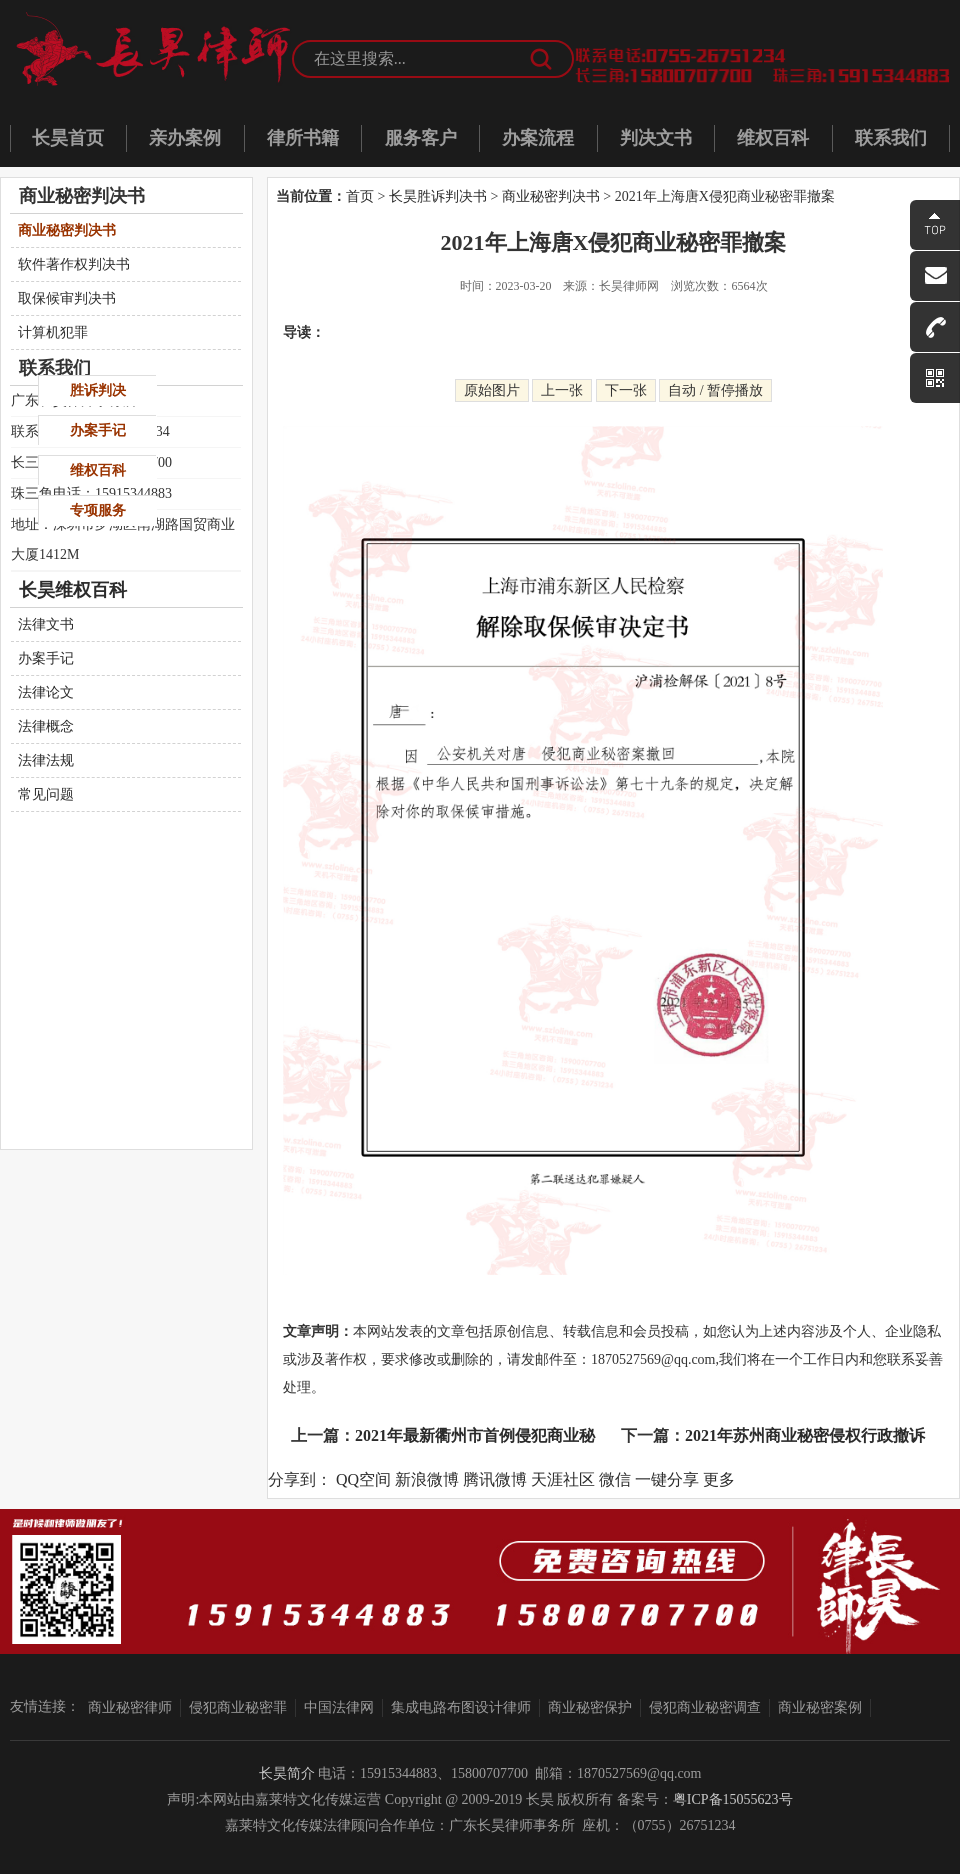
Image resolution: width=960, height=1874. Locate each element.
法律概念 (46, 726)
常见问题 (46, 794)
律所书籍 (303, 138)
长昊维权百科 (73, 590)
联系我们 (891, 138)
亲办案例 (185, 138)
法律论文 (46, 692)
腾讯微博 (495, 1479)
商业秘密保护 (590, 1707)
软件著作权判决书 (74, 264)
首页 (360, 196)
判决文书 (656, 138)
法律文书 (46, 624)
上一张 (562, 390)
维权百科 (773, 138)
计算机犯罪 (53, 332)
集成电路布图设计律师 (461, 1707)
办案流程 (538, 138)
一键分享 (667, 1479)
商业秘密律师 (130, 1707)
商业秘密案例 (820, 1707)
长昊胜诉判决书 (438, 196)
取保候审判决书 (67, 298)
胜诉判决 (98, 390)
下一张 (626, 390)
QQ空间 (363, 1479)
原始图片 (492, 390)
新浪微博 (427, 1479)
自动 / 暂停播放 (715, 390)
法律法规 (46, 760)
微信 (615, 1479)
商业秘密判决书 (551, 196)
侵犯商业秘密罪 (238, 1707)
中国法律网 (339, 1707)
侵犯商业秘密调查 (705, 1707)
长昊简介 (287, 1773)
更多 (719, 1479)
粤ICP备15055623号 (733, 1799)
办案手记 (46, 658)
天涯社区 (563, 1479)
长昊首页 (68, 138)
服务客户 (421, 138)
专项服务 (98, 510)
